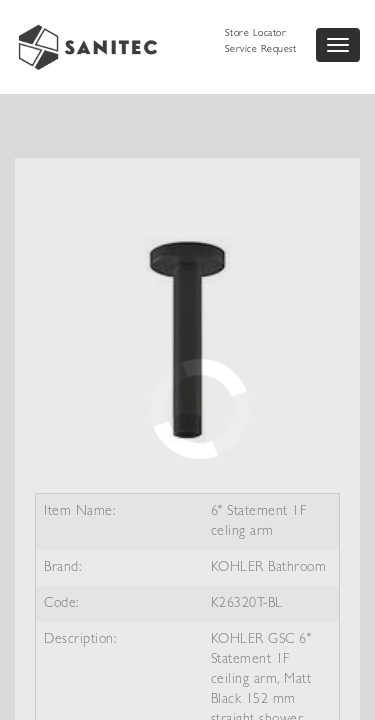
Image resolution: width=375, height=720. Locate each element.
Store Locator (256, 34)
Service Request (261, 50)
